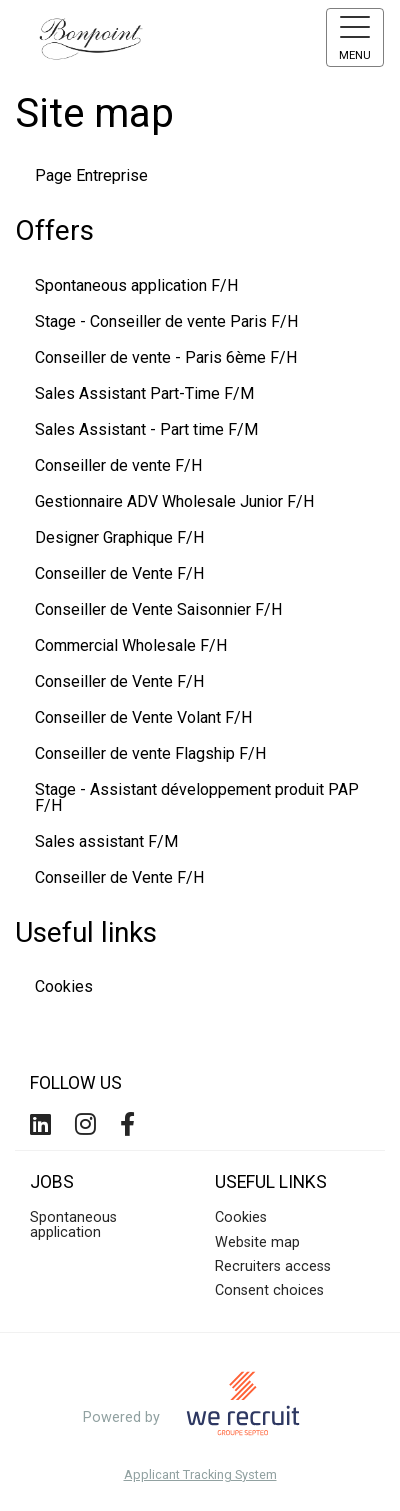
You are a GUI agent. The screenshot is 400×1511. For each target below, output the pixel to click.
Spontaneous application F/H (136, 285)
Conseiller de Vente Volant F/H (143, 717)
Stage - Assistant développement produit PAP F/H (197, 797)
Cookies (64, 986)
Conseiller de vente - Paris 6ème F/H (166, 357)
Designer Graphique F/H (119, 537)
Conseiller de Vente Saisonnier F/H (158, 609)
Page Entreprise (91, 175)
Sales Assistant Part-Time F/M (144, 393)
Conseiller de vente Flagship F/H (150, 753)
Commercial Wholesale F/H (131, 645)
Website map (257, 1242)
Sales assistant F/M (106, 841)
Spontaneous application (73, 1224)
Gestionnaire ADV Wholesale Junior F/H (174, 501)
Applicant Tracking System (200, 1475)
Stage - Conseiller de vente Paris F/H (166, 321)
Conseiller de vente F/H (118, 465)
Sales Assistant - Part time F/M (146, 429)
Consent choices (269, 1290)
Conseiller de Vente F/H (119, 573)
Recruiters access (273, 1266)
